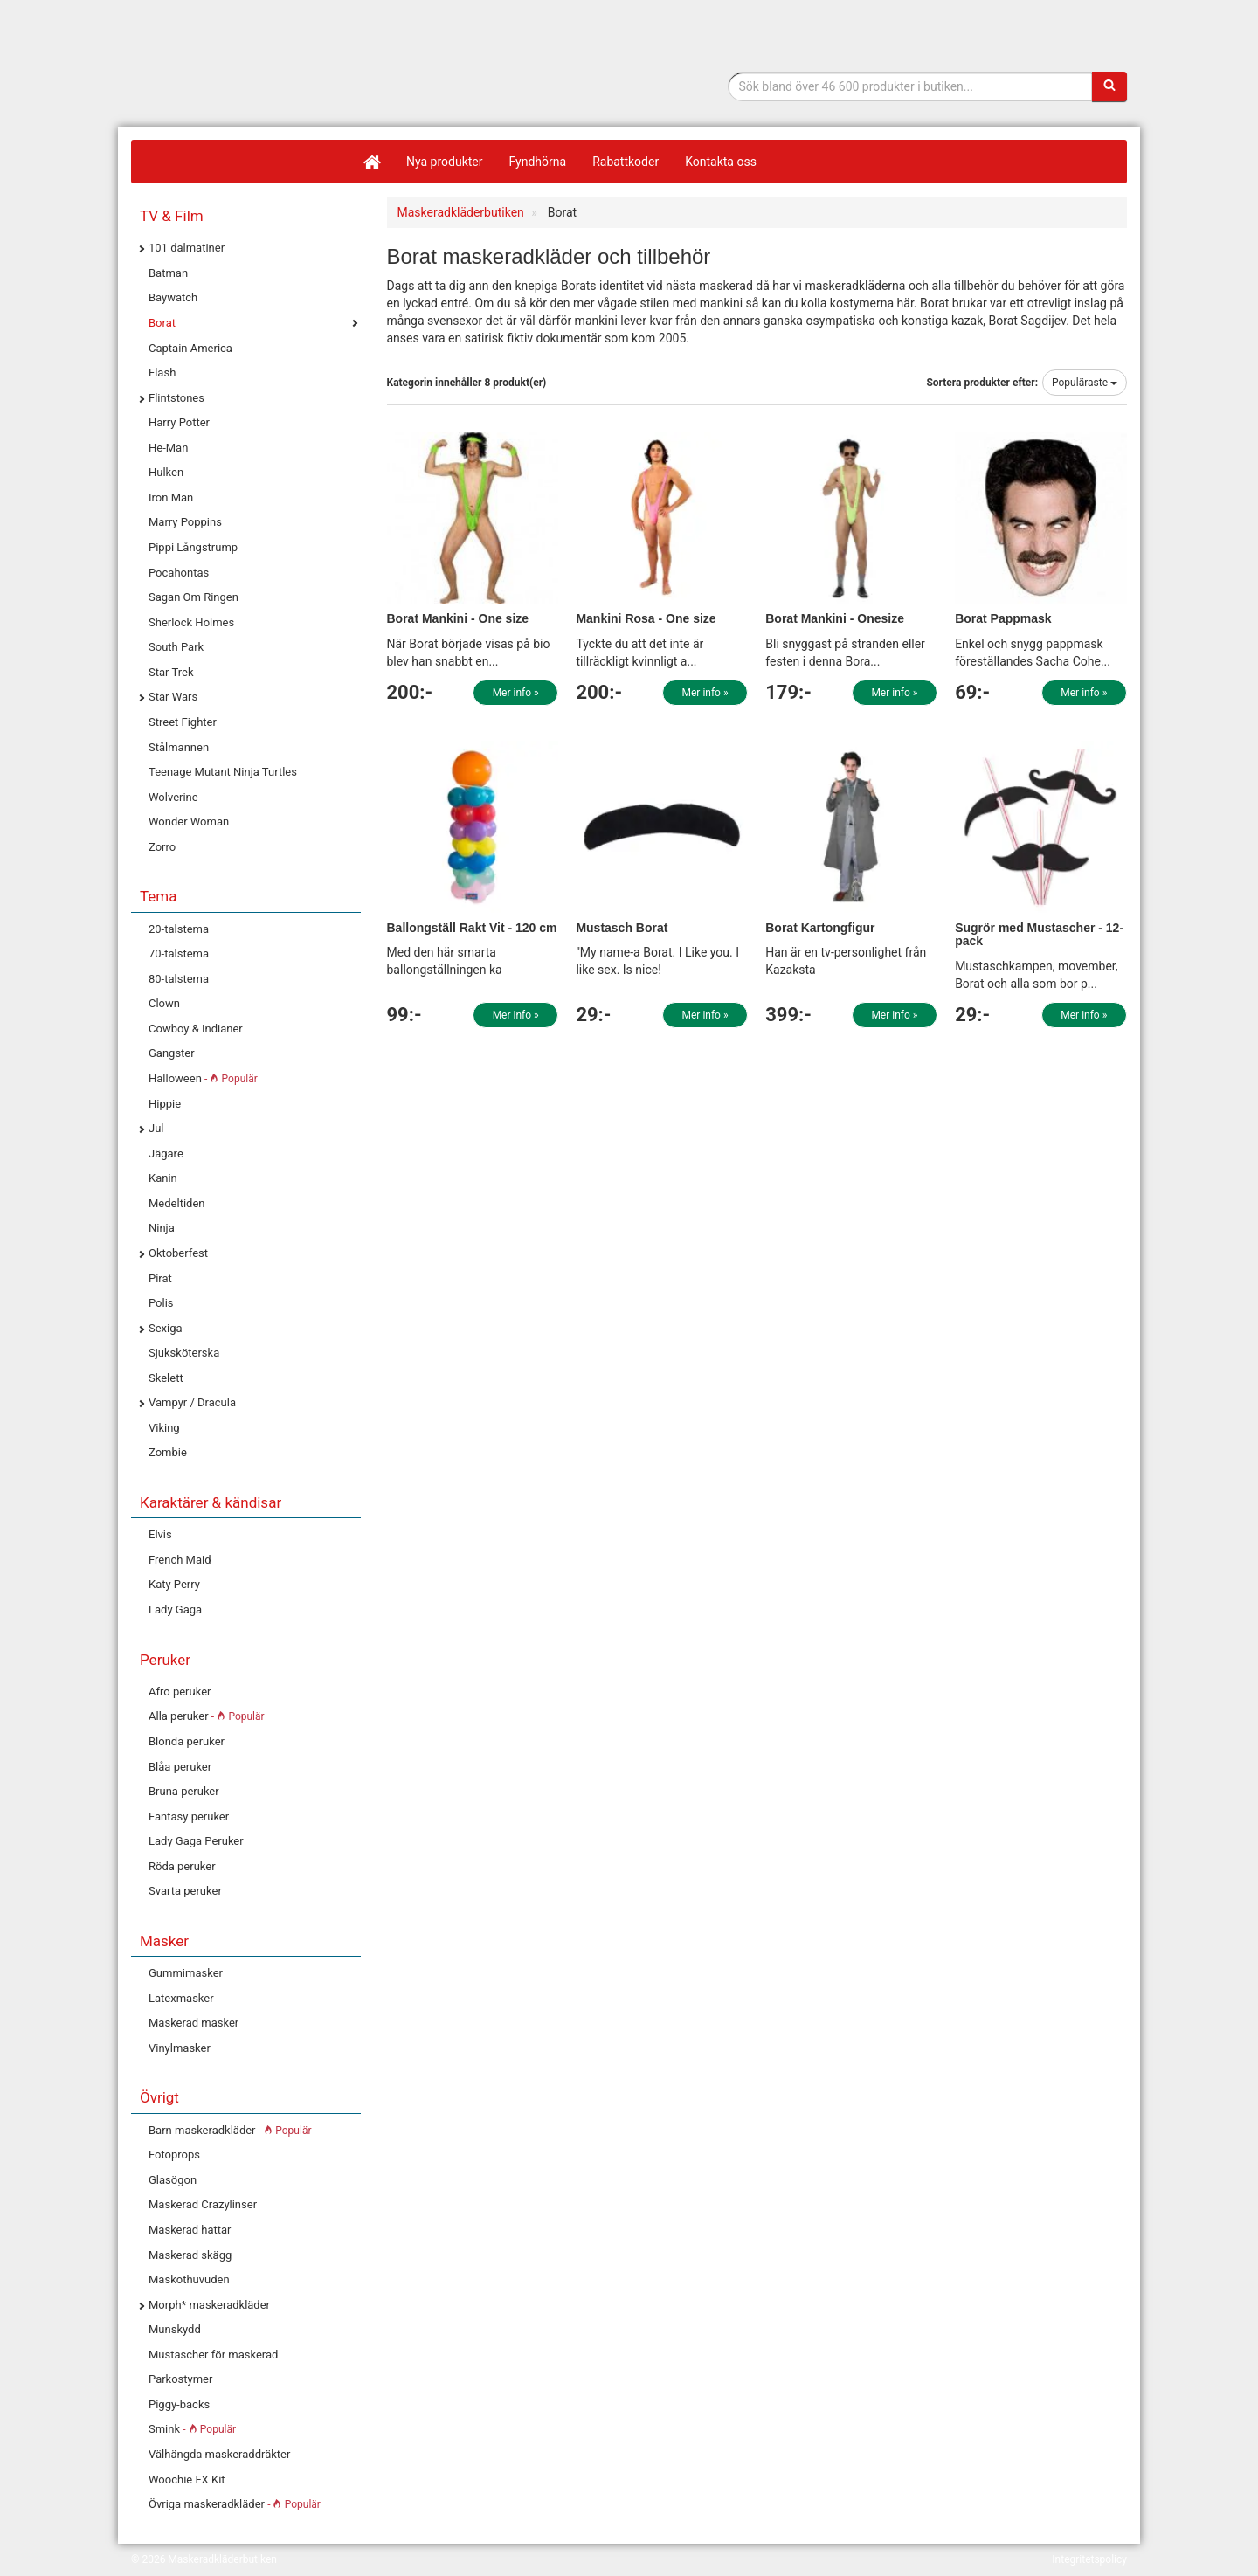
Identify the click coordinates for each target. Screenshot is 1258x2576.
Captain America (190, 348)
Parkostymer (180, 2379)
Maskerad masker (193, 2022)
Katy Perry (174, 1584)
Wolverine (173, 797)
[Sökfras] (911, 86)
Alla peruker (207, 1716)
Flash (162, 372)
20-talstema (179, 929)
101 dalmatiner (187, 247)
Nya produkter (444, 162)
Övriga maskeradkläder (235, 2503)
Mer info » (516, 693)
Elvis (160, 1534)
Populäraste (1084, 382)
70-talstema (179, 953)
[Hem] (371, 161)
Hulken (166, 472)
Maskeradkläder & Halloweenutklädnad (240, 103)
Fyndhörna (538, 162)
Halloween (203, 1078)
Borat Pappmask (1003, 618)
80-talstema (179, 978)
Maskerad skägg (190, 2255)
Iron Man (171, 497)
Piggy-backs (179, 2404)
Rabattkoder (625, 162)
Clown (164, 1003)
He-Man (168, 447)
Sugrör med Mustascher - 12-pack (1039, 934)
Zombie (168, 1452)
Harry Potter (179, 422)
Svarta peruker (185, 1890)
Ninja (162, 1227)
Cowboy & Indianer (196, 1028)
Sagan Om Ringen (193, 597)
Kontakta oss (721, 162)
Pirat (160, 1278)
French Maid (180, 1559)
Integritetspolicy (1089, 2559)
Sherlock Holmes (191, 622)
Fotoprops (174, 2154)
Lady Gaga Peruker (196, 1840)
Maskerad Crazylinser (203, 2204)
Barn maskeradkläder (230, 2130)
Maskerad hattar (190, 2229)
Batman (168, 273)
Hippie (165, 1103)
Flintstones (176, 397)
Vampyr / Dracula (192, 1402)
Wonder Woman (189, 821)
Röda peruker (182, 1866)
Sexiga (166, 1328)
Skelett (166, 1378)
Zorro (162, 846)
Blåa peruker (180, 1766)
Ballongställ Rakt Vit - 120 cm (472, 928)
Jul (156, 1128)
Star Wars (173, 696)
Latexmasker (181, 1998)
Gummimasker (186, 1972)
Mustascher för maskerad (213, 2354)
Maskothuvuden (189, 2279)
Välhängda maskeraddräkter (219, 2454)
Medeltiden (176, 1203)
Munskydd (175, 2329)
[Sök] (1109, 86)
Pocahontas (179, 572)
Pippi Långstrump (193, 547)
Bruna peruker (184, 1791)
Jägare (166, 1153)
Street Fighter (183, 722)
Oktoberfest (178, 1253)
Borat (162, 322)
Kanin (163, 1177)
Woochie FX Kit (187, 2479)
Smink (192, 2428)
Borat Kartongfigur (819, 928)
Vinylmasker (180, 2048)
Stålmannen (179, 747)
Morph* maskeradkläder (209, 2304)
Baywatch (173, 297)
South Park (176, 646)
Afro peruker (180, 1691)
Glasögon (173, 2179)
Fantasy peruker (189, 1816)
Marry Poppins (185, 521)
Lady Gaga (175, 1609)
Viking (164, 1427)
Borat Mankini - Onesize (834, 618)
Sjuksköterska (184, 1352)
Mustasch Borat (621, 928)
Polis (161, 1302)
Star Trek (171, 672)
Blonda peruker (187, 1741)
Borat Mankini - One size (458, 618)
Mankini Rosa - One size (645, 618)
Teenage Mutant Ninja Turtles (223, 771)
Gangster (172, 1053)
